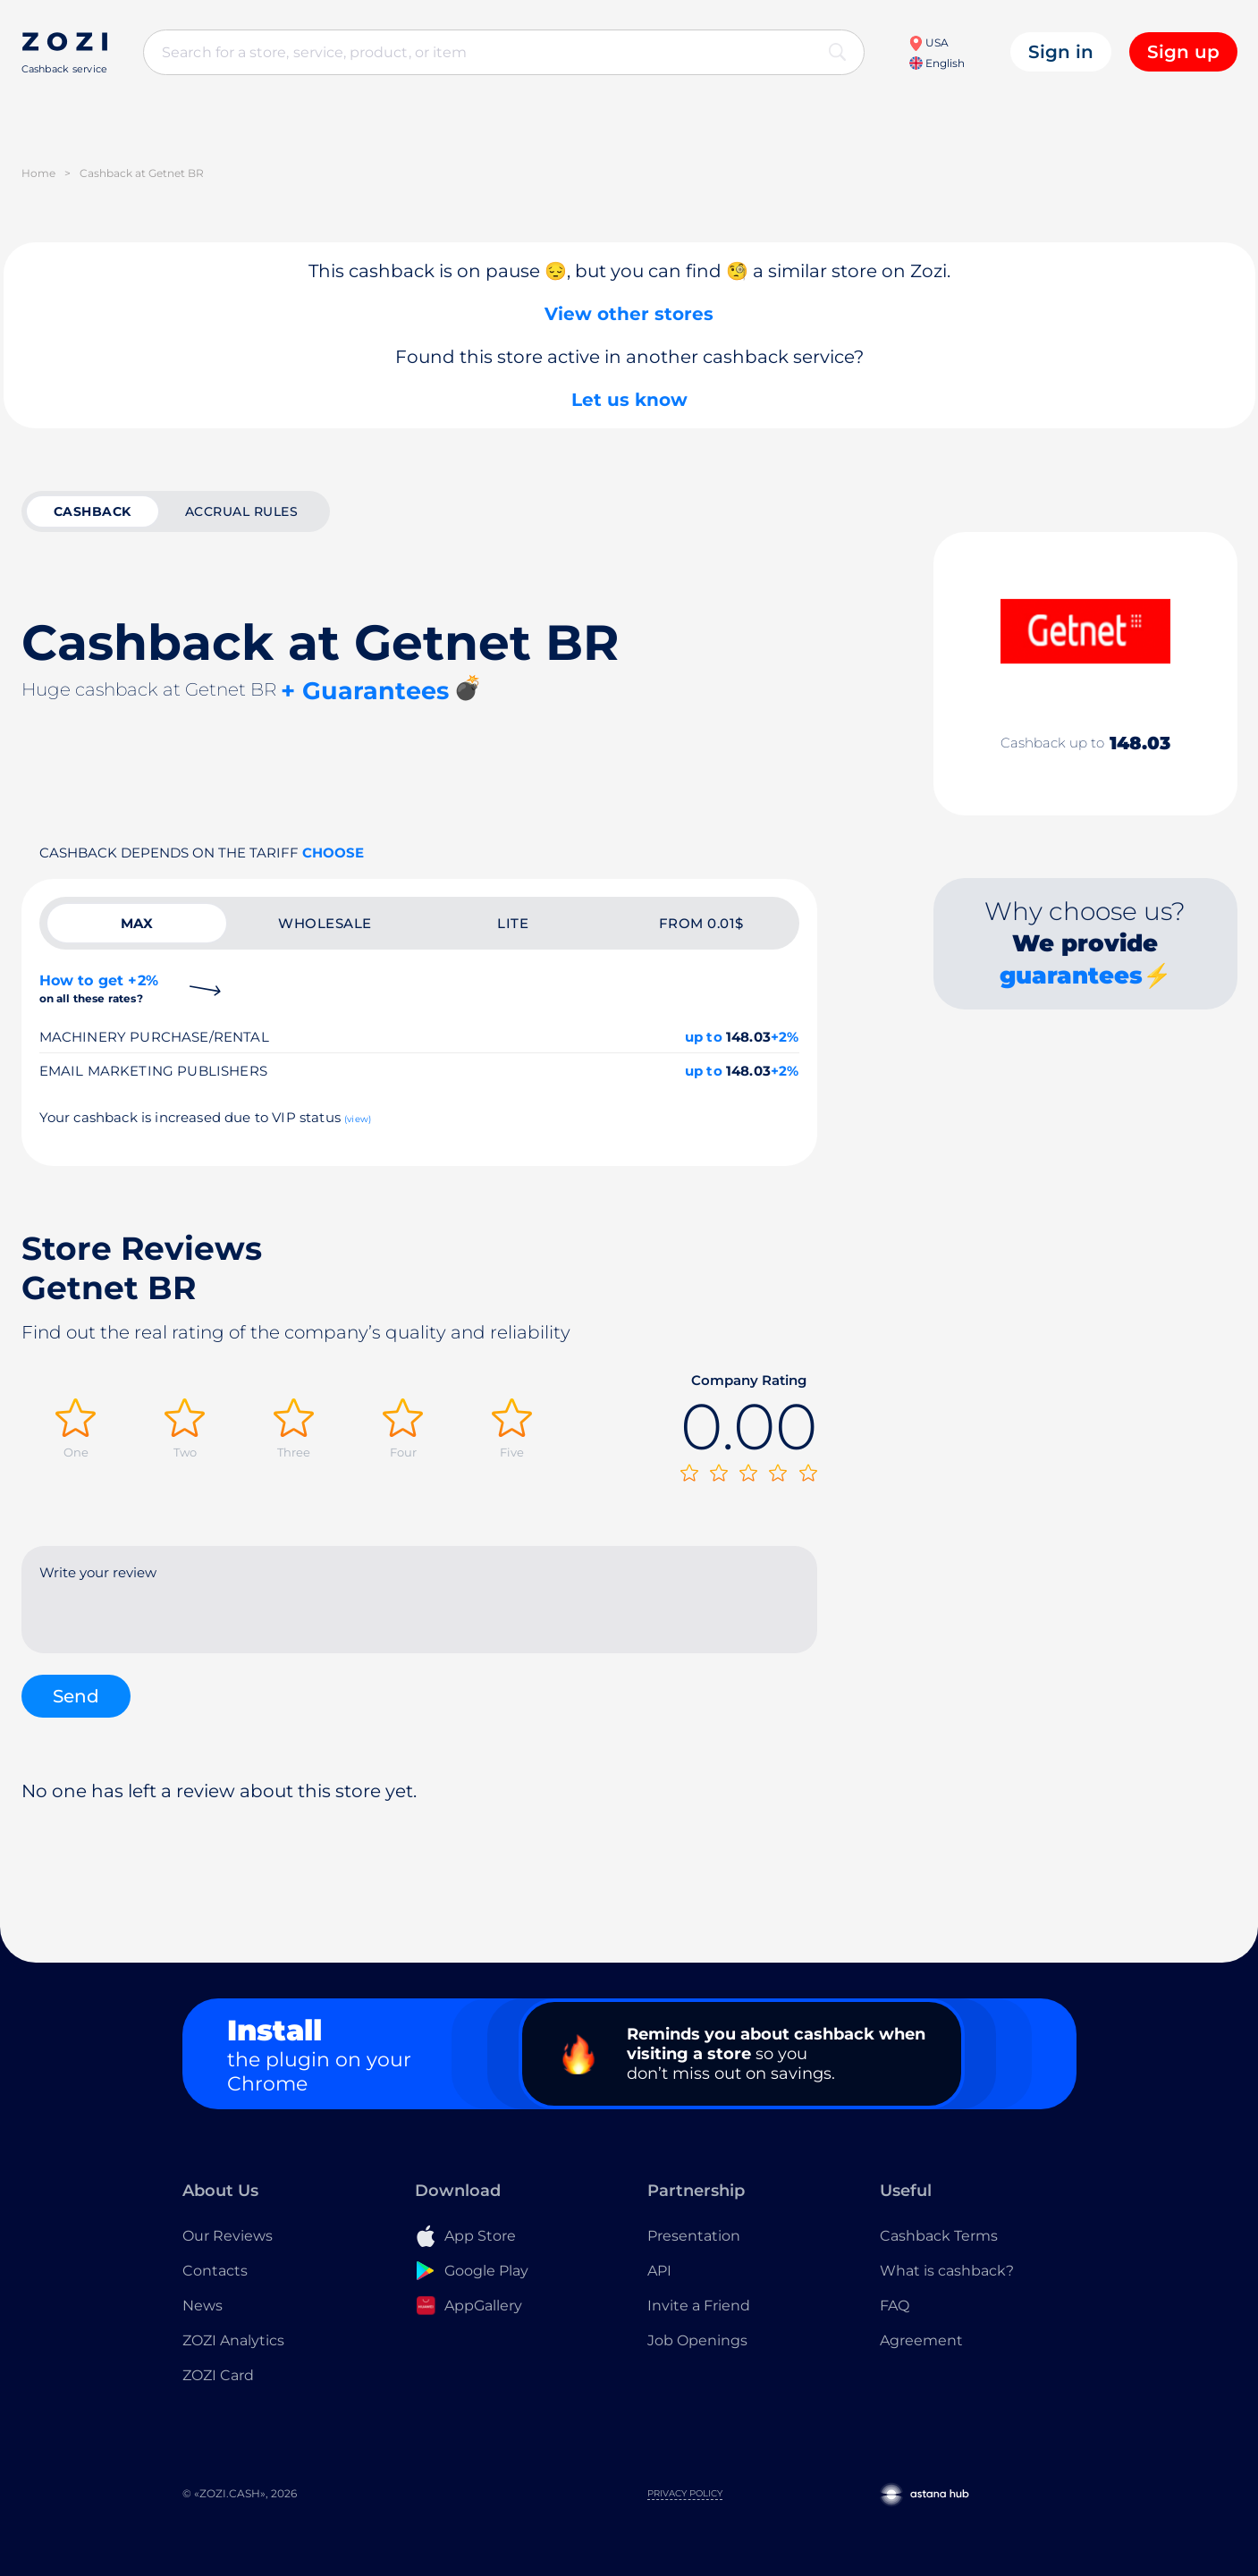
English (937, 63)
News (202, 2305)
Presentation (693, 2235)
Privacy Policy (684, 2493)
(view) (357, 1119)
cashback (92, 511)
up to (703, 1036)
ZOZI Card (218, 2375)
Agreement (921, 2340)
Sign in (1060, 52)
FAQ (894, 2305)
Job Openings (697, 2340)
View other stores (629, 314)
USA (928, 42)
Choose (333, 852)
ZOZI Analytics (233, 2340)
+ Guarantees (365, 690)
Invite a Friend (698, 2305)
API (659, 2270)
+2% (785, 1036)
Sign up (1183, 52)
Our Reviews (227, 2235)
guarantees (1071, 975)
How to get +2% (98, 988)
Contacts (215, 2270)
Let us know (629, 399)
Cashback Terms (939, 2235)
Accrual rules (242, 511)
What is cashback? (947, 2270)
